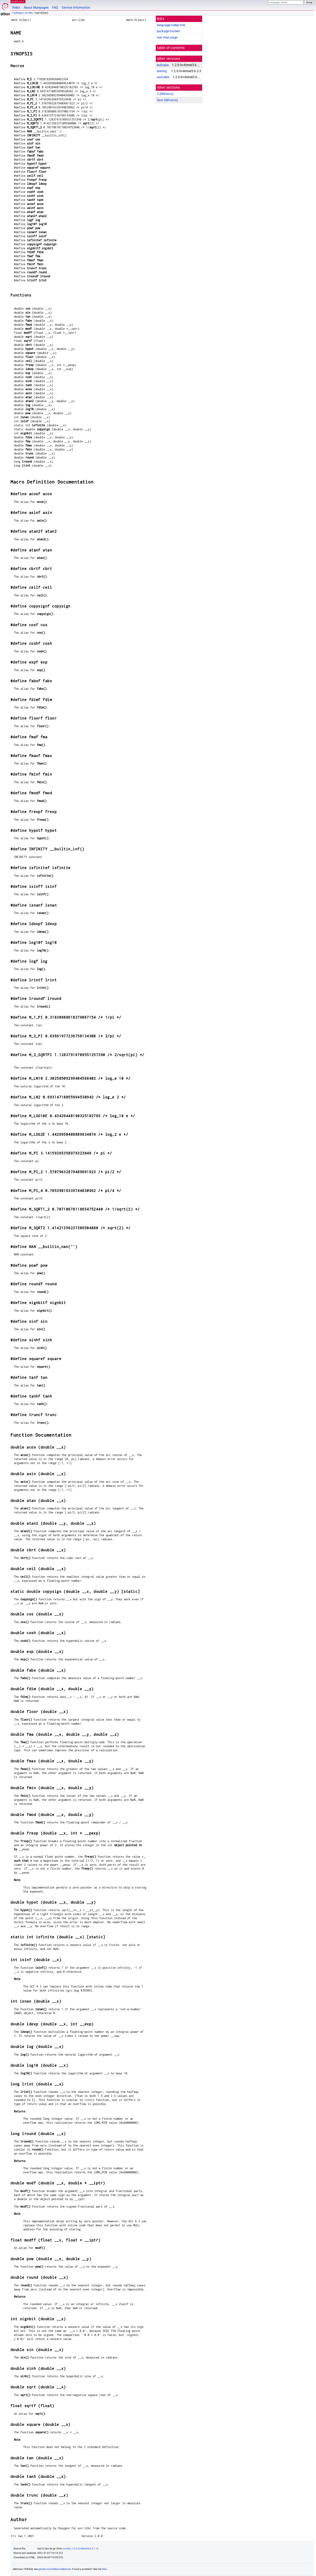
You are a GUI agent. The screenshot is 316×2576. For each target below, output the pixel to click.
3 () (165, 94)
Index (16, 7)
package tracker (168, 31)
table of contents (171, 48)
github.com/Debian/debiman (54, 2569)
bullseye (18, 12)
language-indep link (171, 25)
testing (162, 71)
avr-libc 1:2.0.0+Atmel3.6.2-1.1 (80, 2548)
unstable (163, 77)
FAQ (55, 7)
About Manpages (36, 7)
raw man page (167, 37)
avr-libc (29, 12)
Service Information (76, 7)
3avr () (167, 100)
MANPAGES (17, 1)
